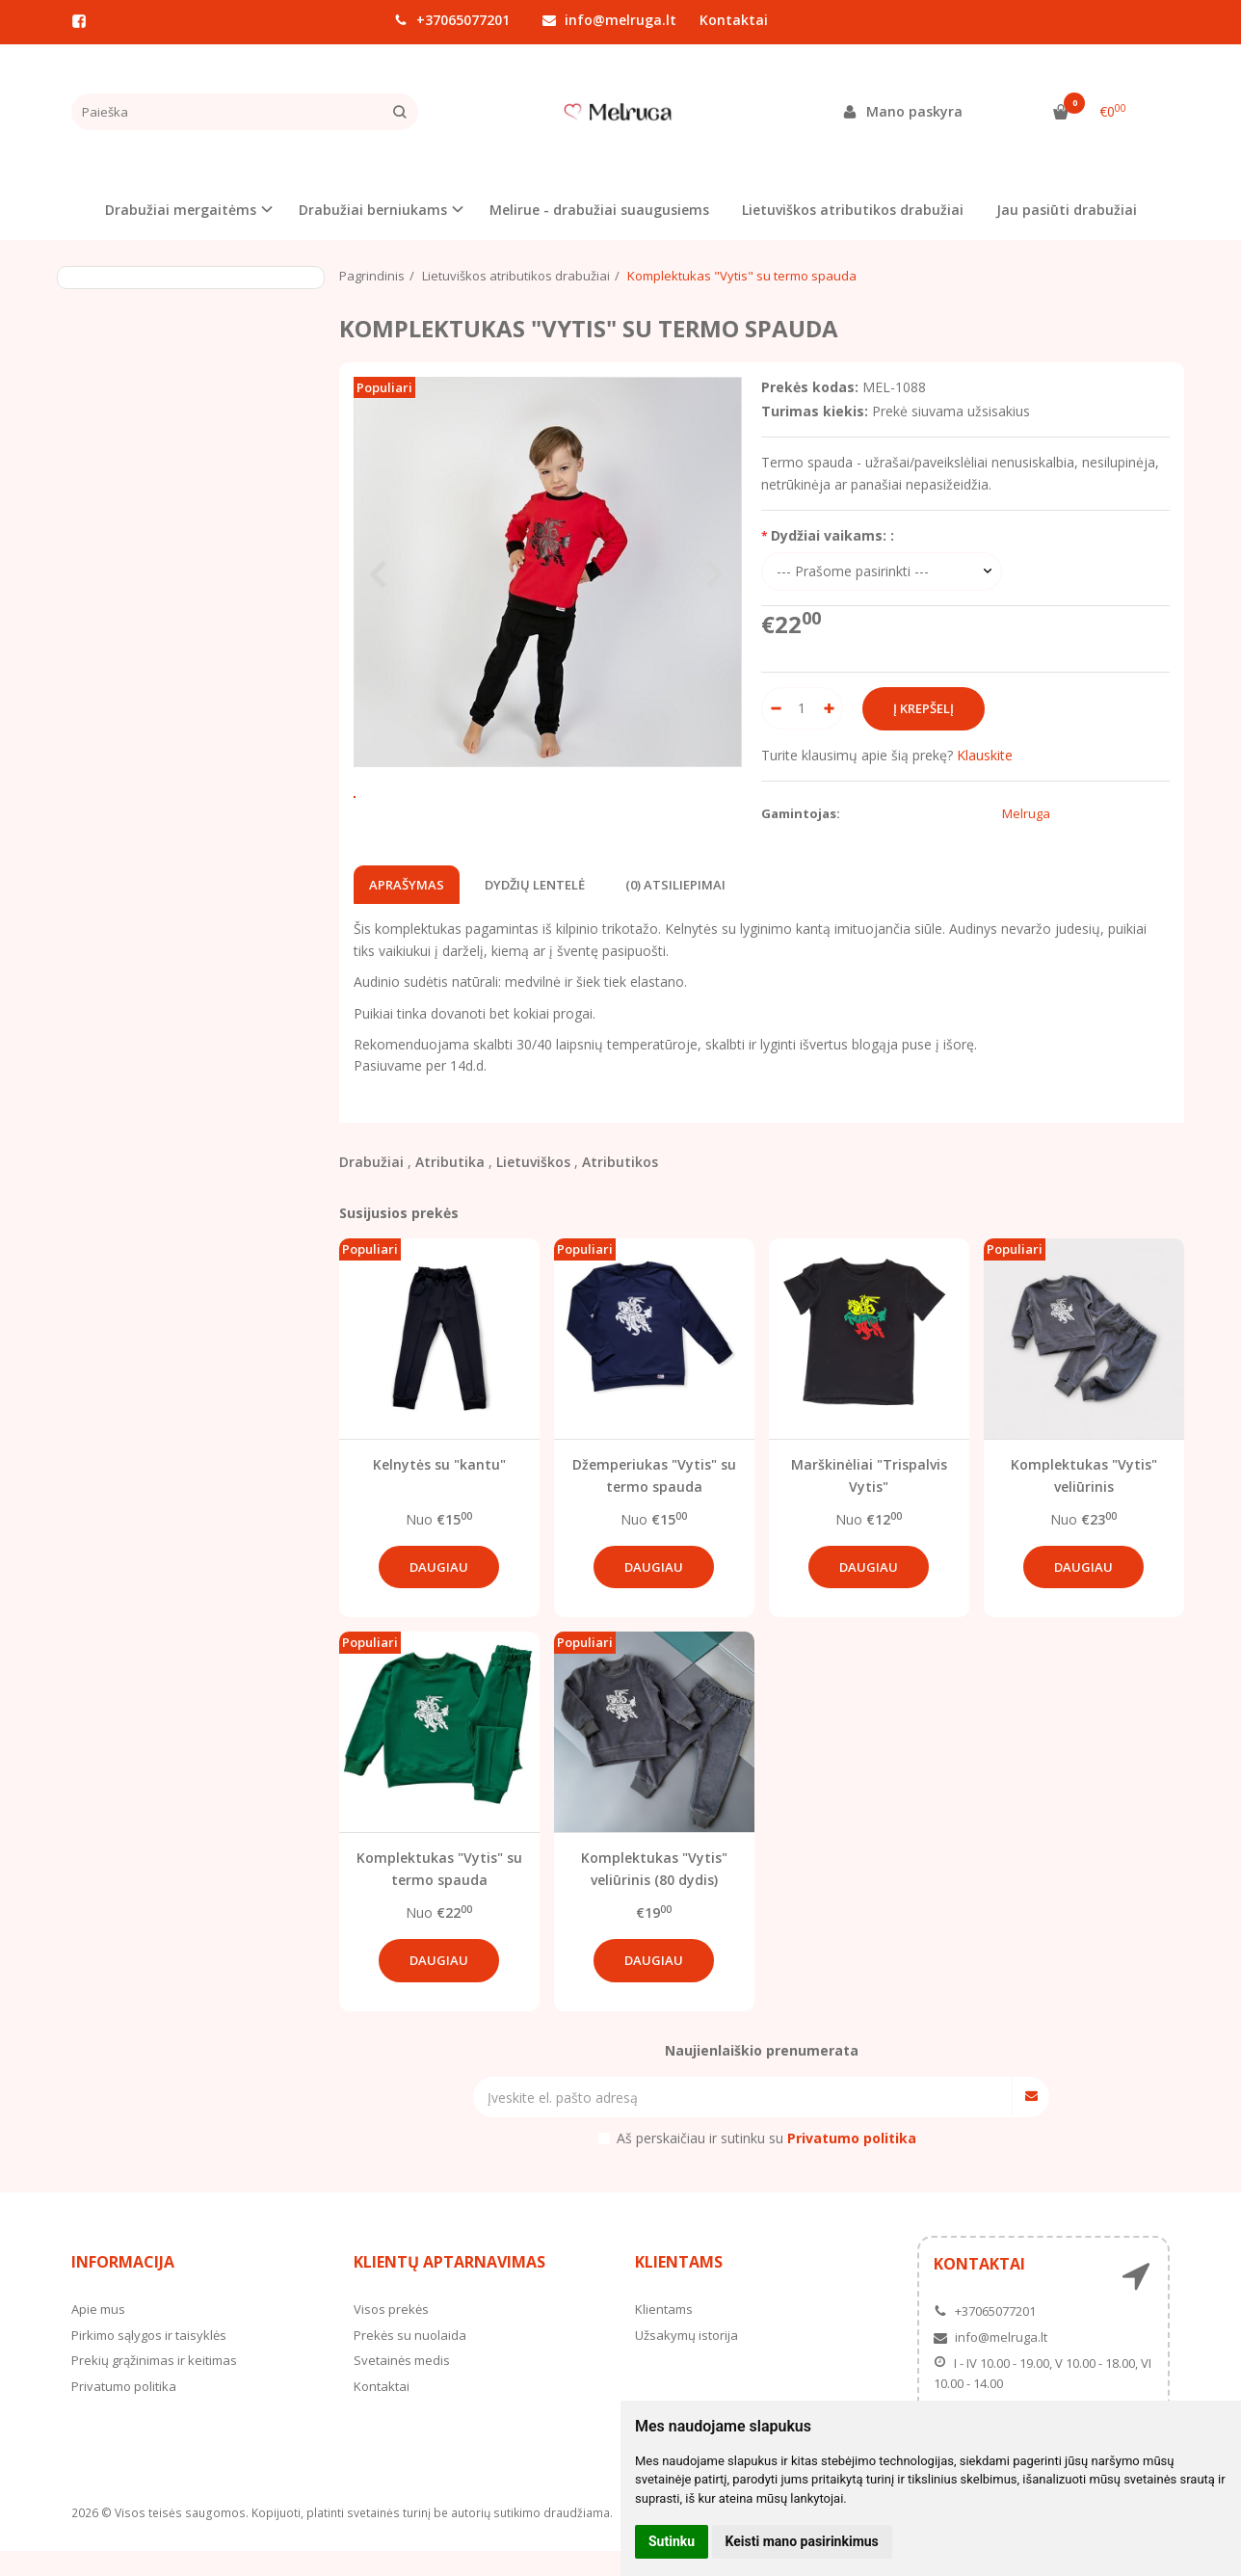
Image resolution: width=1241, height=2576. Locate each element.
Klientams (679, 2287)
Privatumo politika (123, 2411)
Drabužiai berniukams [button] (373, 209)
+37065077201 (452, 20)
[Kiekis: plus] (829, 708)
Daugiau (438, 1592)
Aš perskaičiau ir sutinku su (766, 2163)
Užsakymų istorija (686, 2360)
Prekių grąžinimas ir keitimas (154, 2385)
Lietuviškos (533, 1188)
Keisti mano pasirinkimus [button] (802, 2541)
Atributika (450, 1188)
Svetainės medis (402, 2385)
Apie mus (98, 2334)
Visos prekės (391, 2334)
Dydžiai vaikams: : (832, 535)
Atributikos (620, 1188)
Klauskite (985, 755)
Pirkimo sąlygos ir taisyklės (148, 2360)
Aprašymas (406, 909)
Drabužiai (371, 1188)
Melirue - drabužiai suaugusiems (599, 209)
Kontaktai (734, 20)
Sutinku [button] (671, 2541)
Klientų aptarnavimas (449, 2287)
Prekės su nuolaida (410, 2360)
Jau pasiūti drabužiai (1066, 209)
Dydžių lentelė (535, 909)
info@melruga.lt (609, 20)
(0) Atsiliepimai (675, 909)
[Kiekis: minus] (775, 708)
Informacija (122, 2287)
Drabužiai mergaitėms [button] (180, 209)
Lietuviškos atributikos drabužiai (853, 209)
